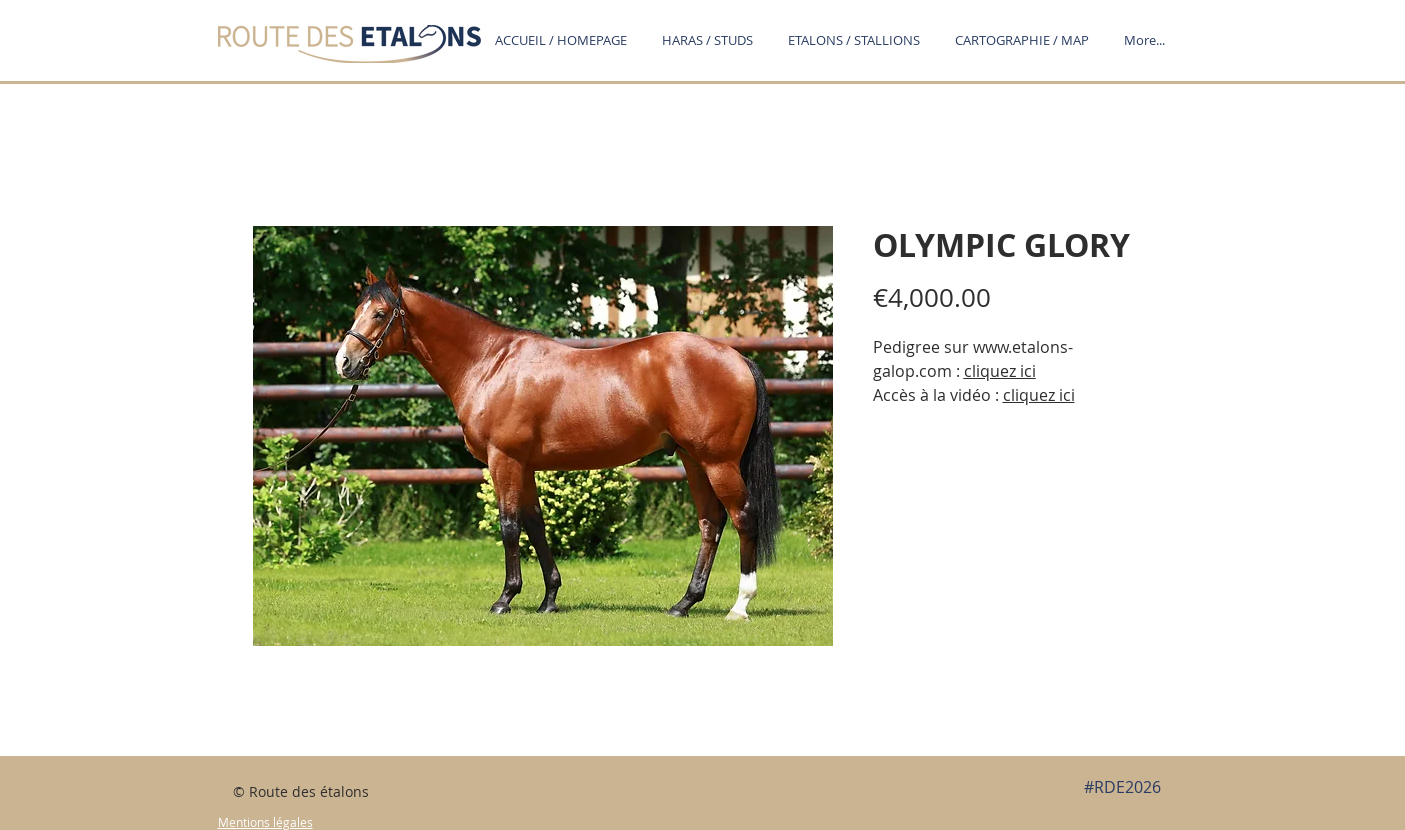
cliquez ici (1000, 371)
